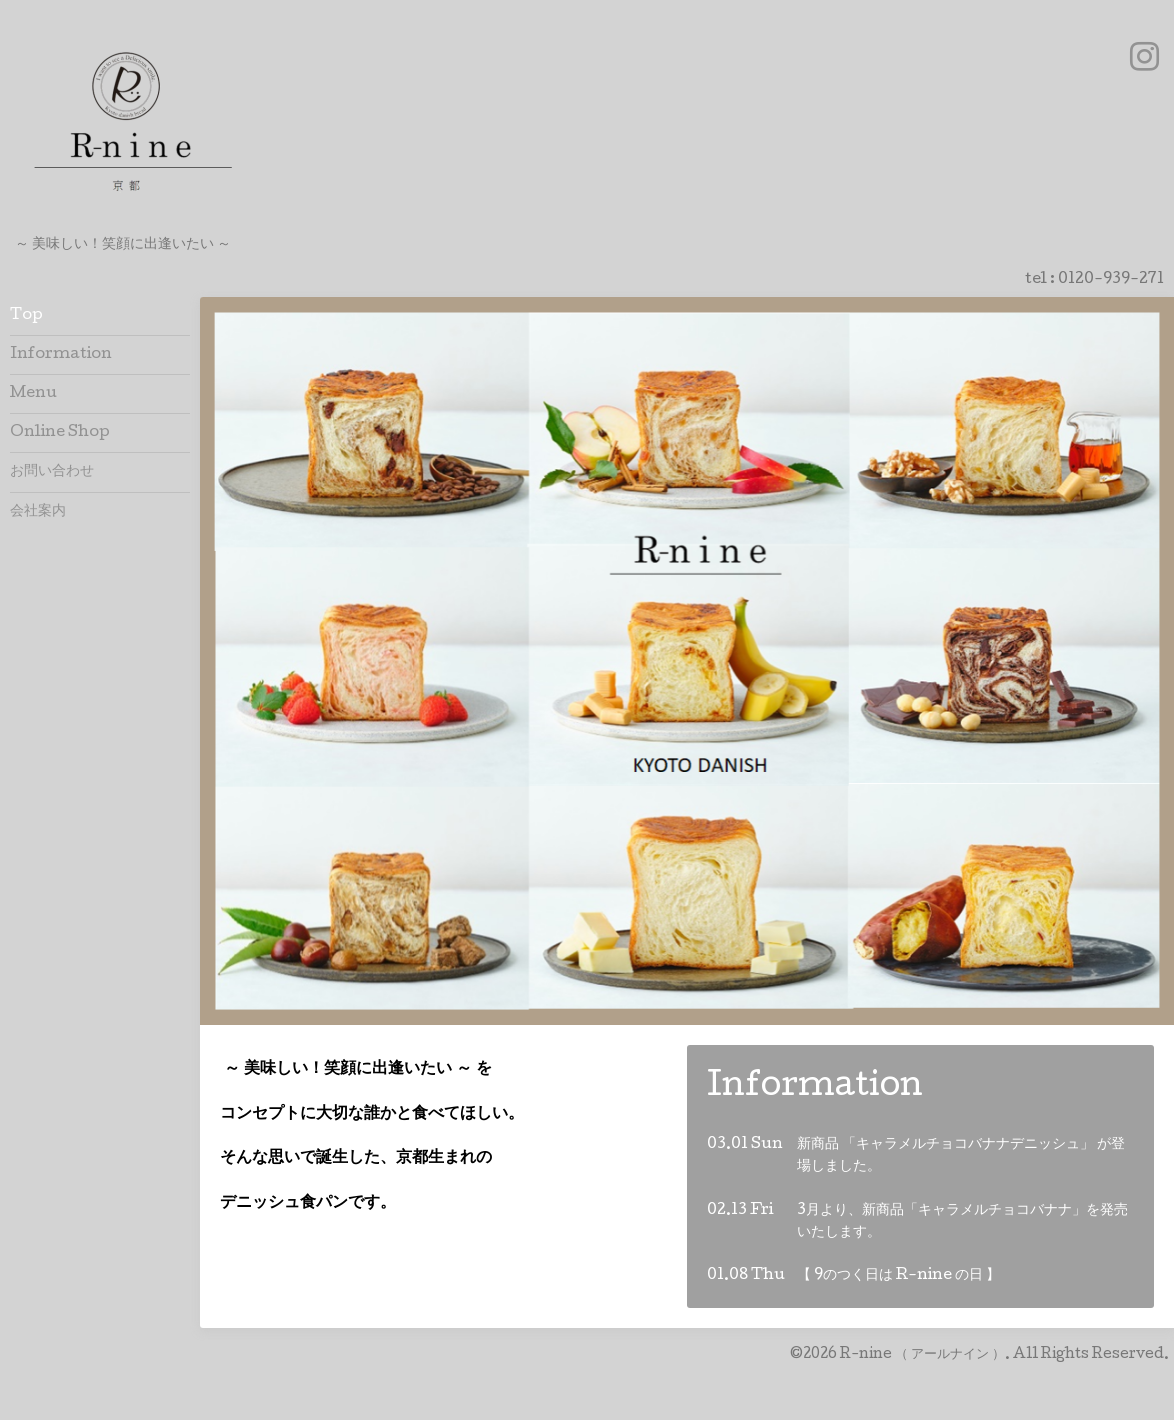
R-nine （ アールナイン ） (922, 1355)
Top (26, 316)
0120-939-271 (1111, 280)
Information (61, 355)
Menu (33, 394)
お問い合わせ (52, 472)
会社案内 (38, 512)
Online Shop (60, 433)
